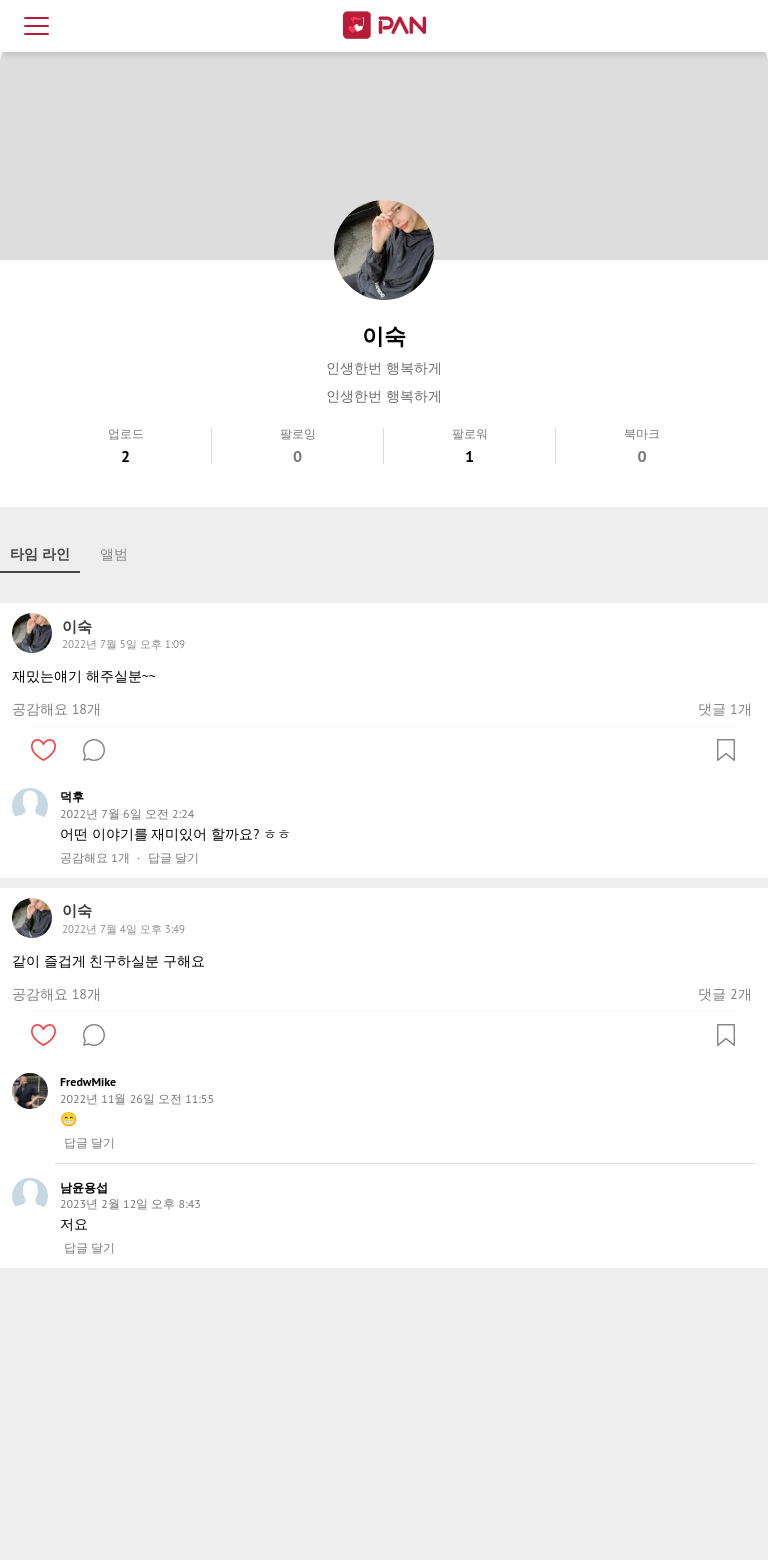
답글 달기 (173, 858)
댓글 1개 (724, 709)
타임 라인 (40, 554)
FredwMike (88, 1081)
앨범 (114, 554)
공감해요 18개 (56, 709)
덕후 (72, 796)
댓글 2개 (724, 994)
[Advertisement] (384, 1418)
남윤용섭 (84, 1187)
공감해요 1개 (95, 858)
